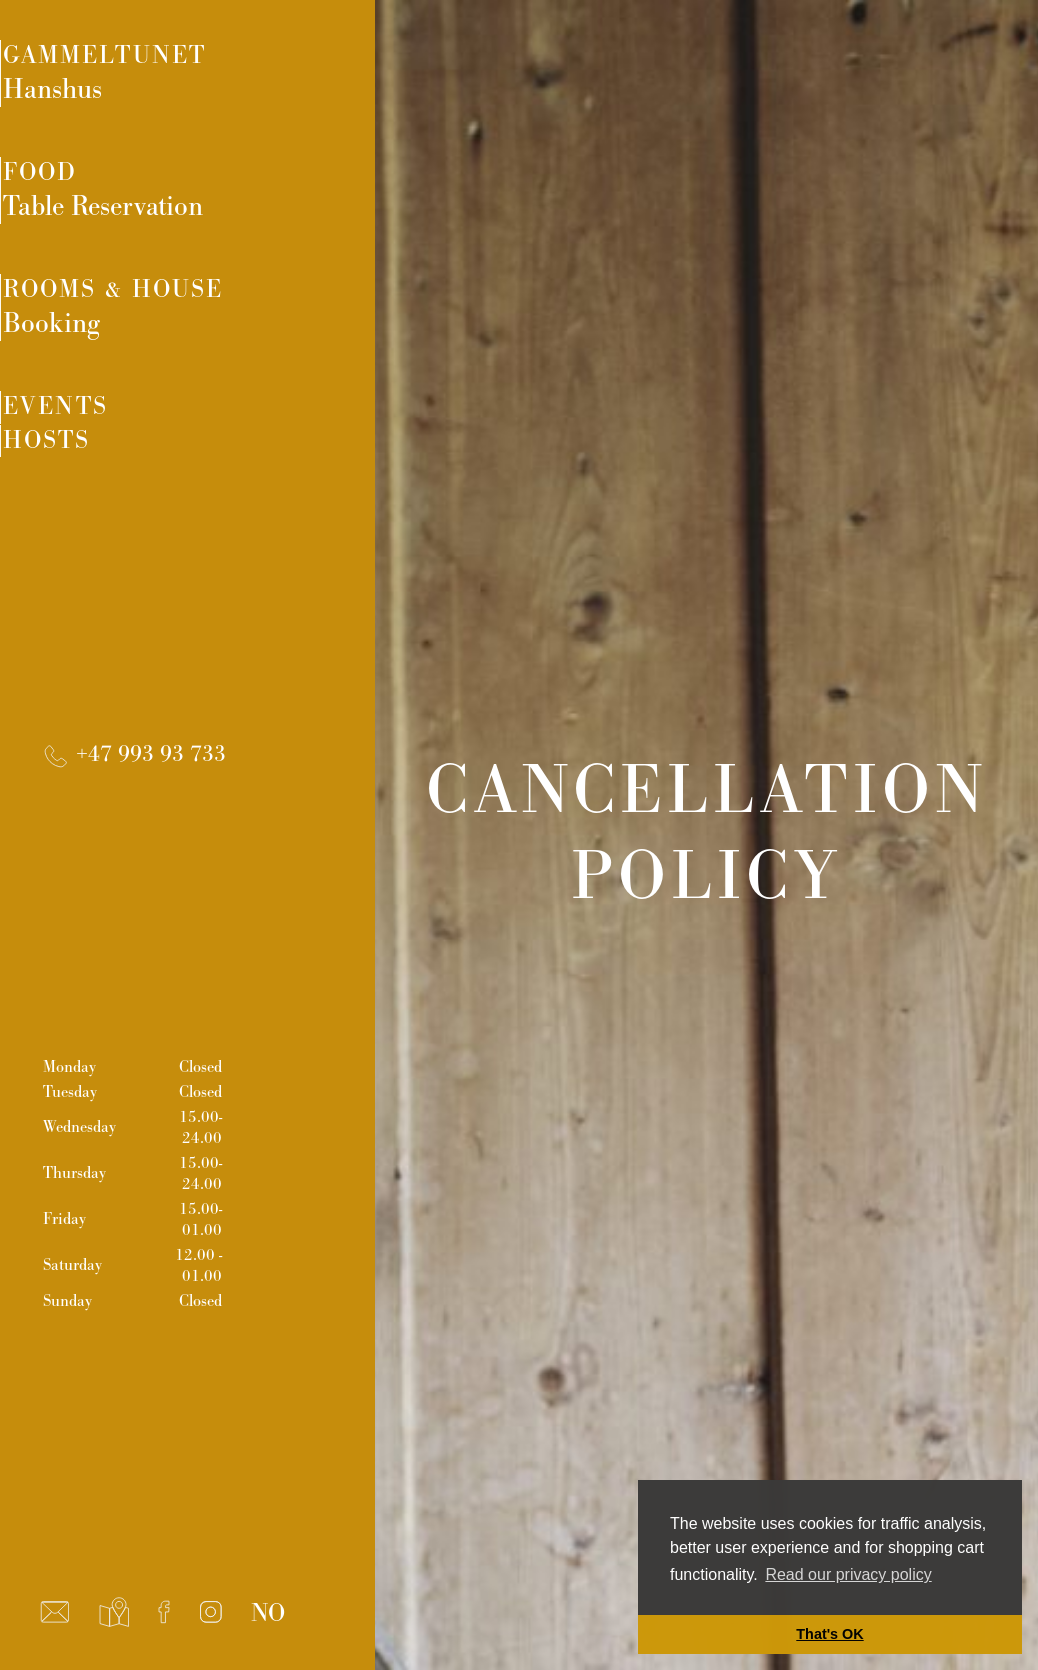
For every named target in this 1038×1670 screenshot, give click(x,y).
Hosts (102, 490)
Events (113, 431)
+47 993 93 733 (133, 797)
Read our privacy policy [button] (848, 1574)
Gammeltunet (212, 77)
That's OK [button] (829, 1634)
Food (212, 201)
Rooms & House (212, 325)
